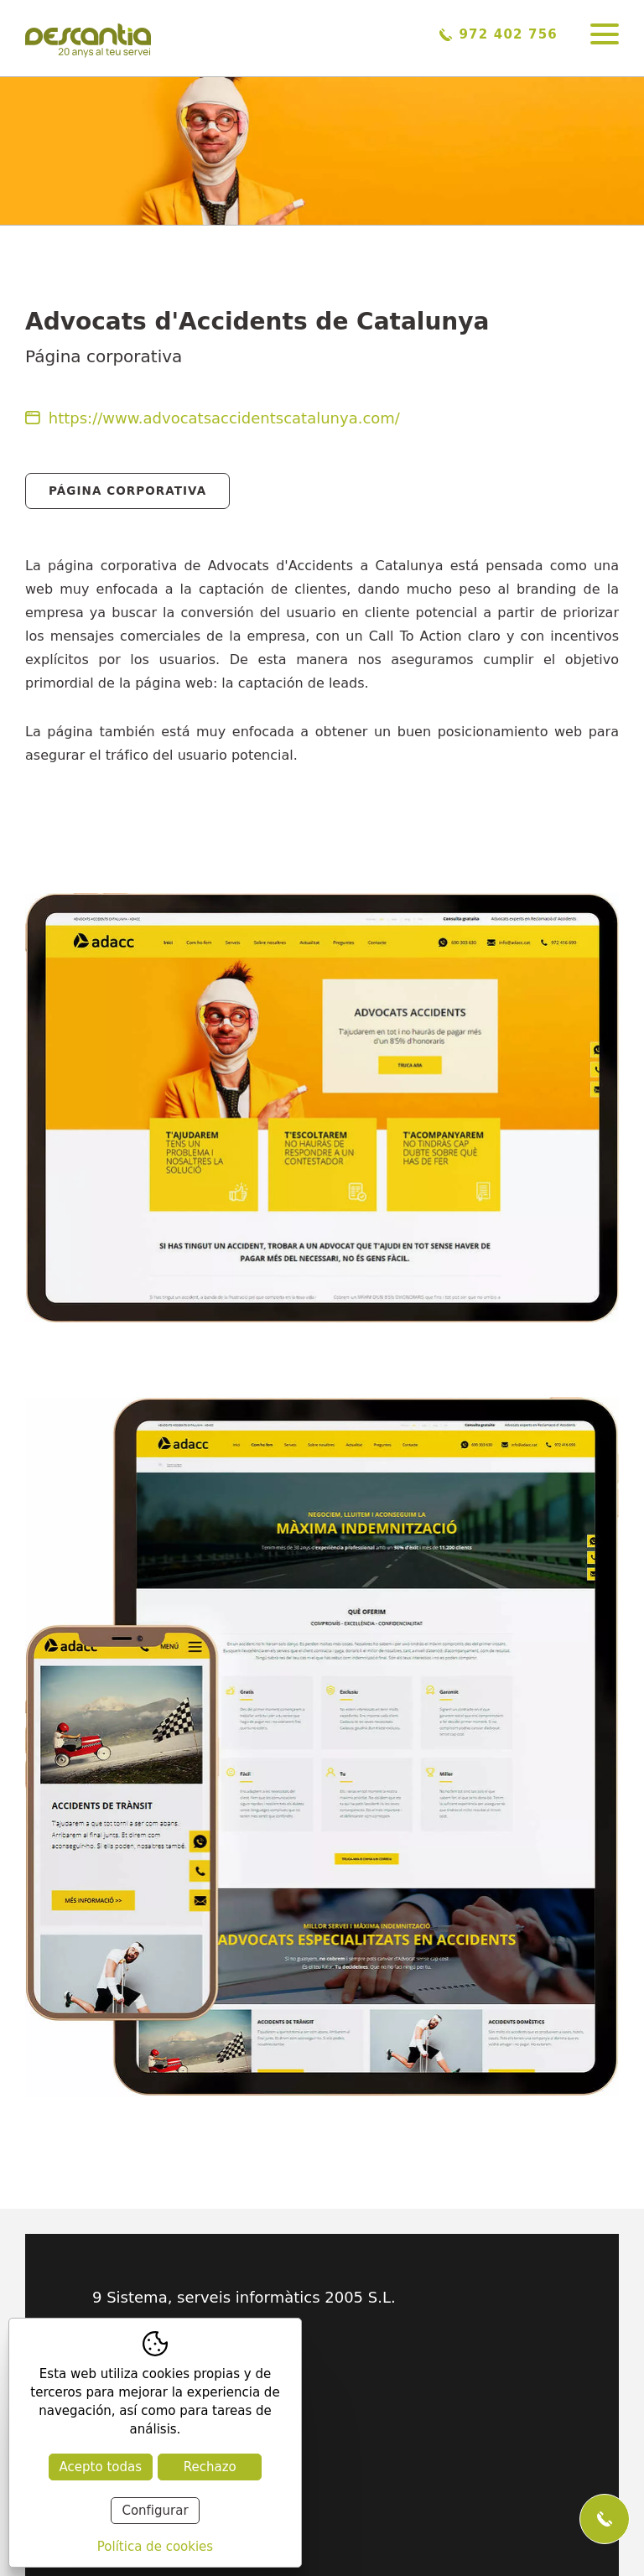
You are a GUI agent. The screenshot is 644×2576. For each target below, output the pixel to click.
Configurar (155, 2510)
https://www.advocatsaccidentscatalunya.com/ (212, 418)
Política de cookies (155, 2546)
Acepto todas (101, 2467)
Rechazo (210, 2467)
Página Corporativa (127, 490)
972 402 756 (498, 34)
